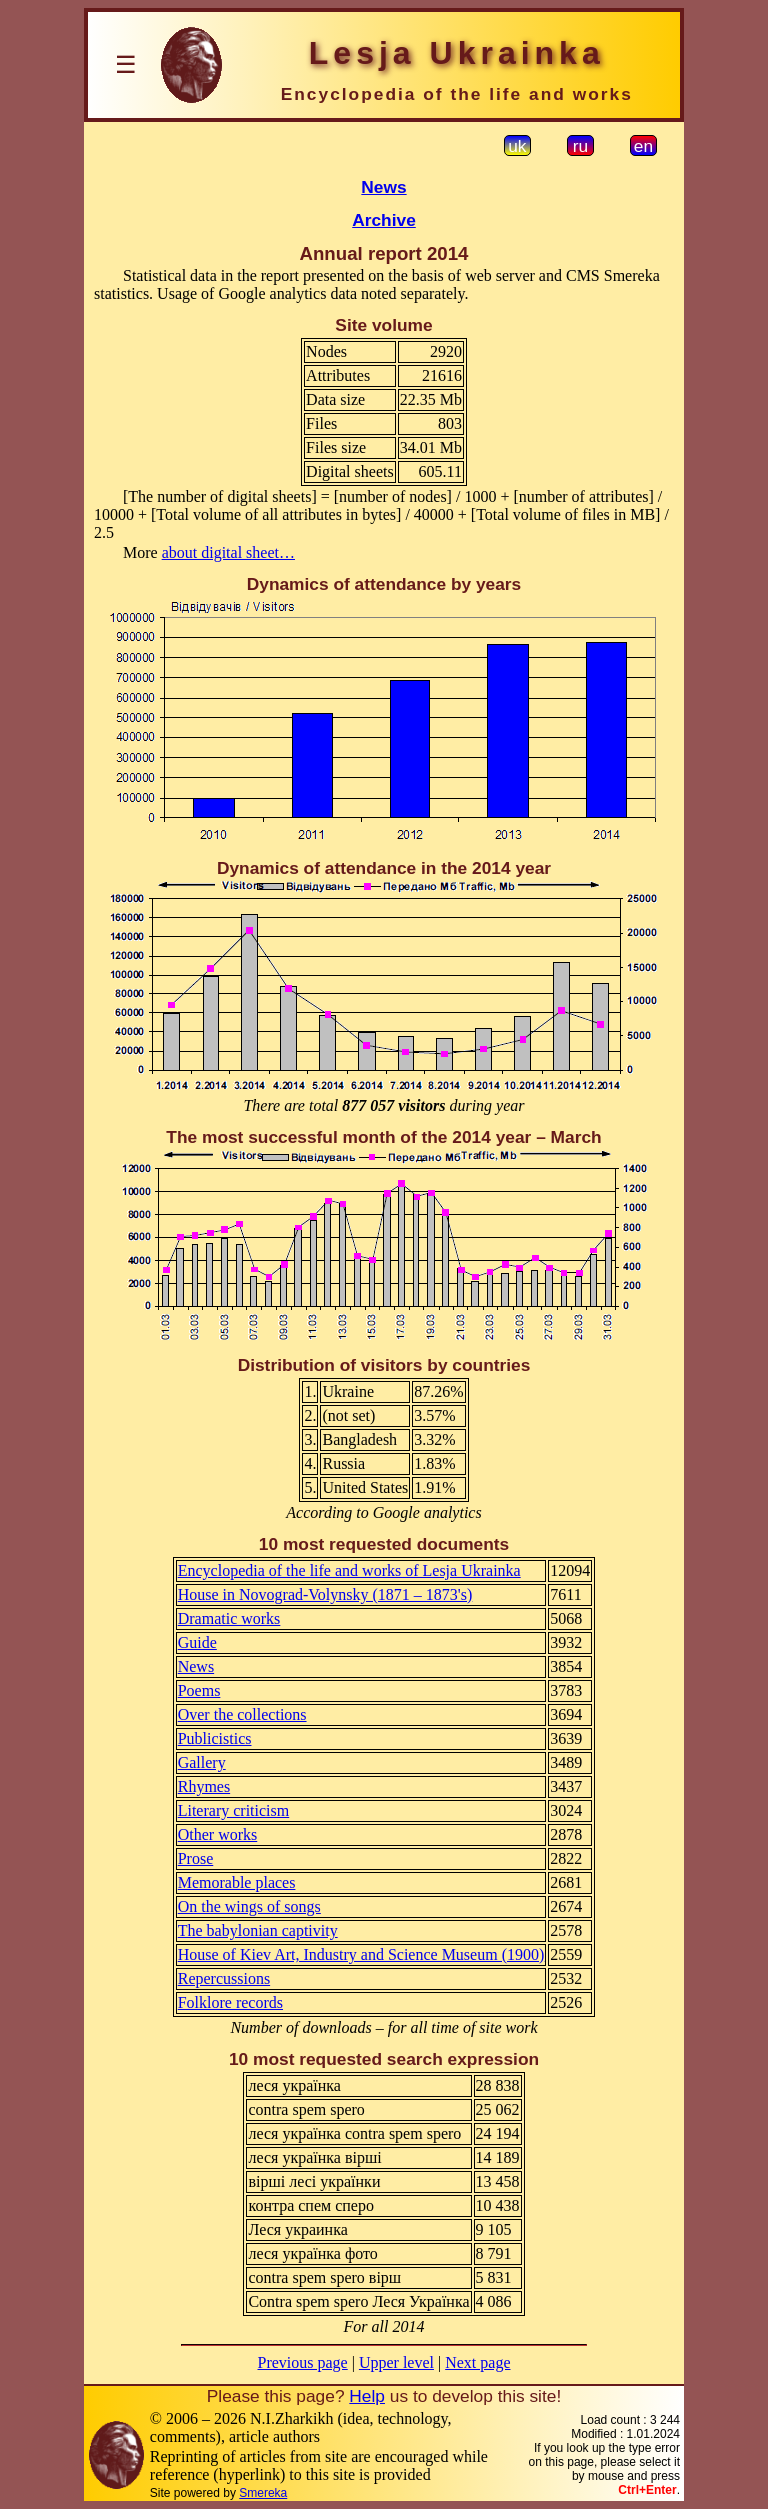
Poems (199, 1690)
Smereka (263, 2493)
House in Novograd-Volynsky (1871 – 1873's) (325, 1594)
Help (367, 2396)
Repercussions (224, 1978)
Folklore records (230, 2002)
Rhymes (204, 1786)
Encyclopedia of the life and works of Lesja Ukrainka (349, 1570)
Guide (197, 1642)
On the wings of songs (249, 1906)
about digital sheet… (228, 552)
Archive (384, 220)
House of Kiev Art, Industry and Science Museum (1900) (361, 1954)
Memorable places (237, 1882)
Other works (218, 1834)
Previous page (303, 2362)
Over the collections (242, 1714)
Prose (196, 1858)
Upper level (396, 2362)
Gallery (202, 1762)
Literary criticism (234, 1810)
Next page (477, 2362)
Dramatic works (229, 1618)
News (383, 187)
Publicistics (215, 1738)
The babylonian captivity (258, 1930)
